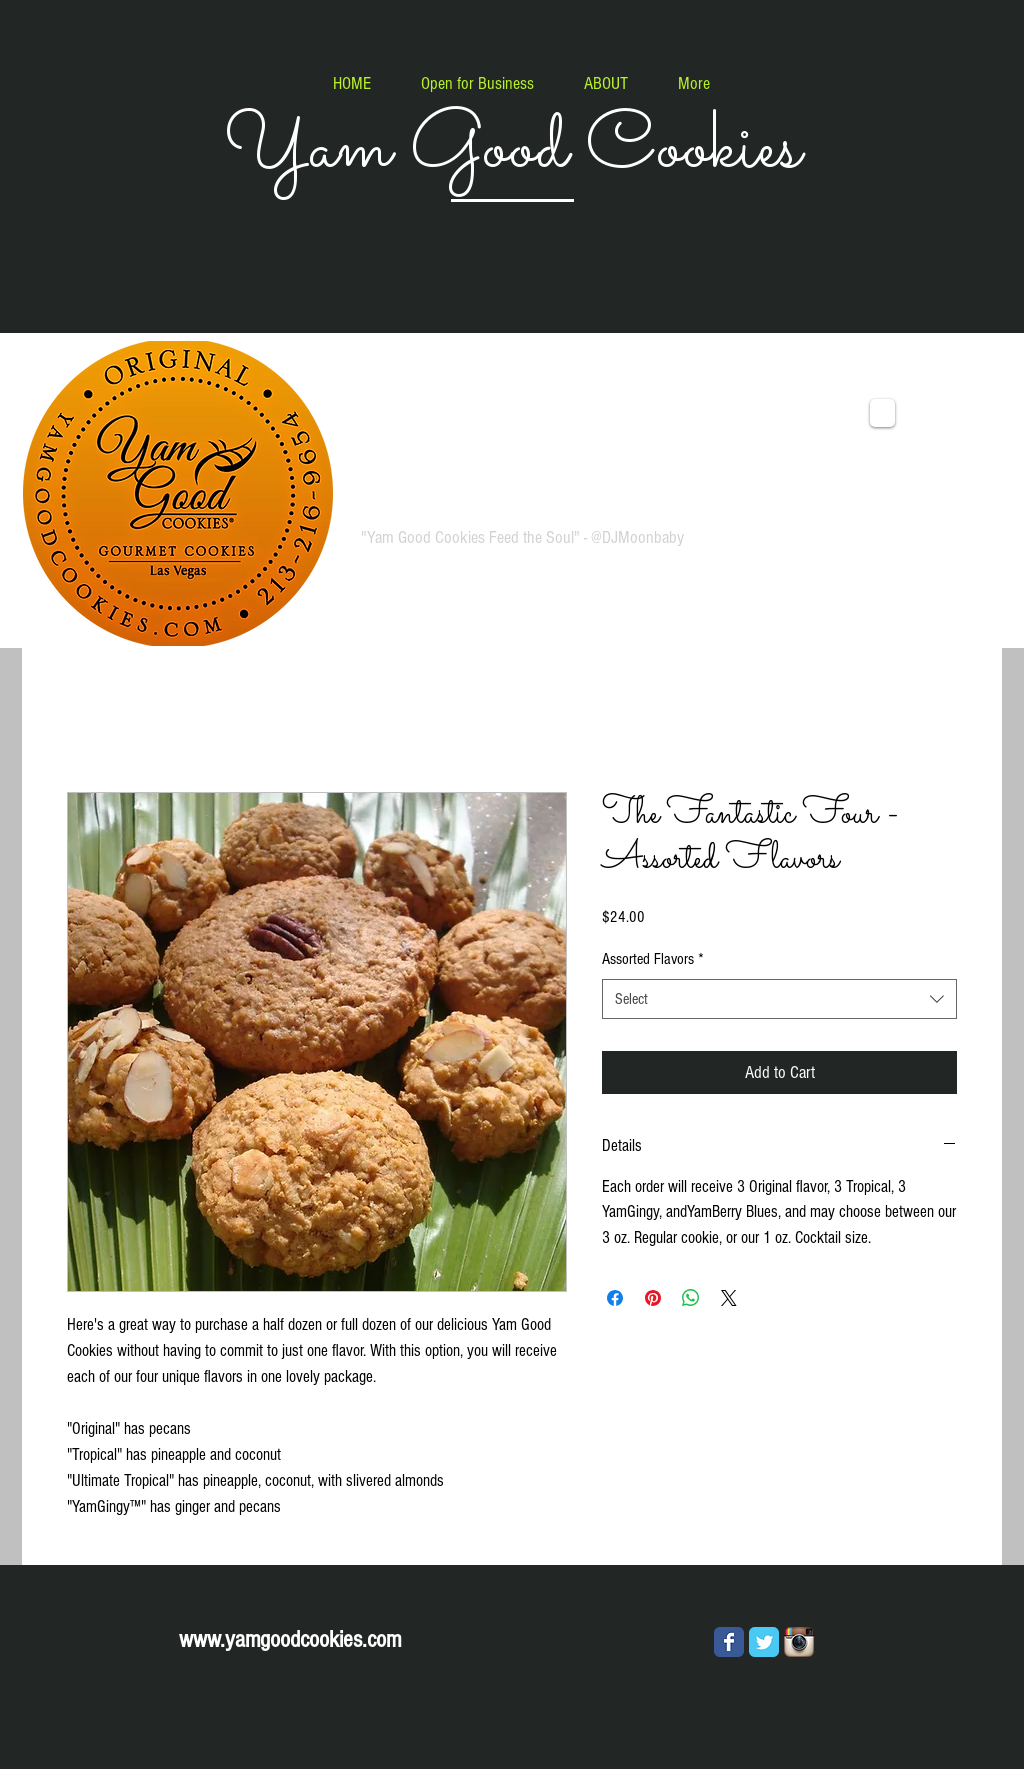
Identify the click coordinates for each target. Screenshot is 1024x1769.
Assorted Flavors (653, 959)
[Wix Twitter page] (764, 1642)
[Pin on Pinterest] (653, 1298)
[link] (938, 410)
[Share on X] (729, 1298)
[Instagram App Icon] (799, 1642)
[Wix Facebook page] (729, 1642)
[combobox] (779, 999)
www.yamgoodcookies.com (290, 1639)
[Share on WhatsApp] (691, 1298)
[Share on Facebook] (615, 1298)
